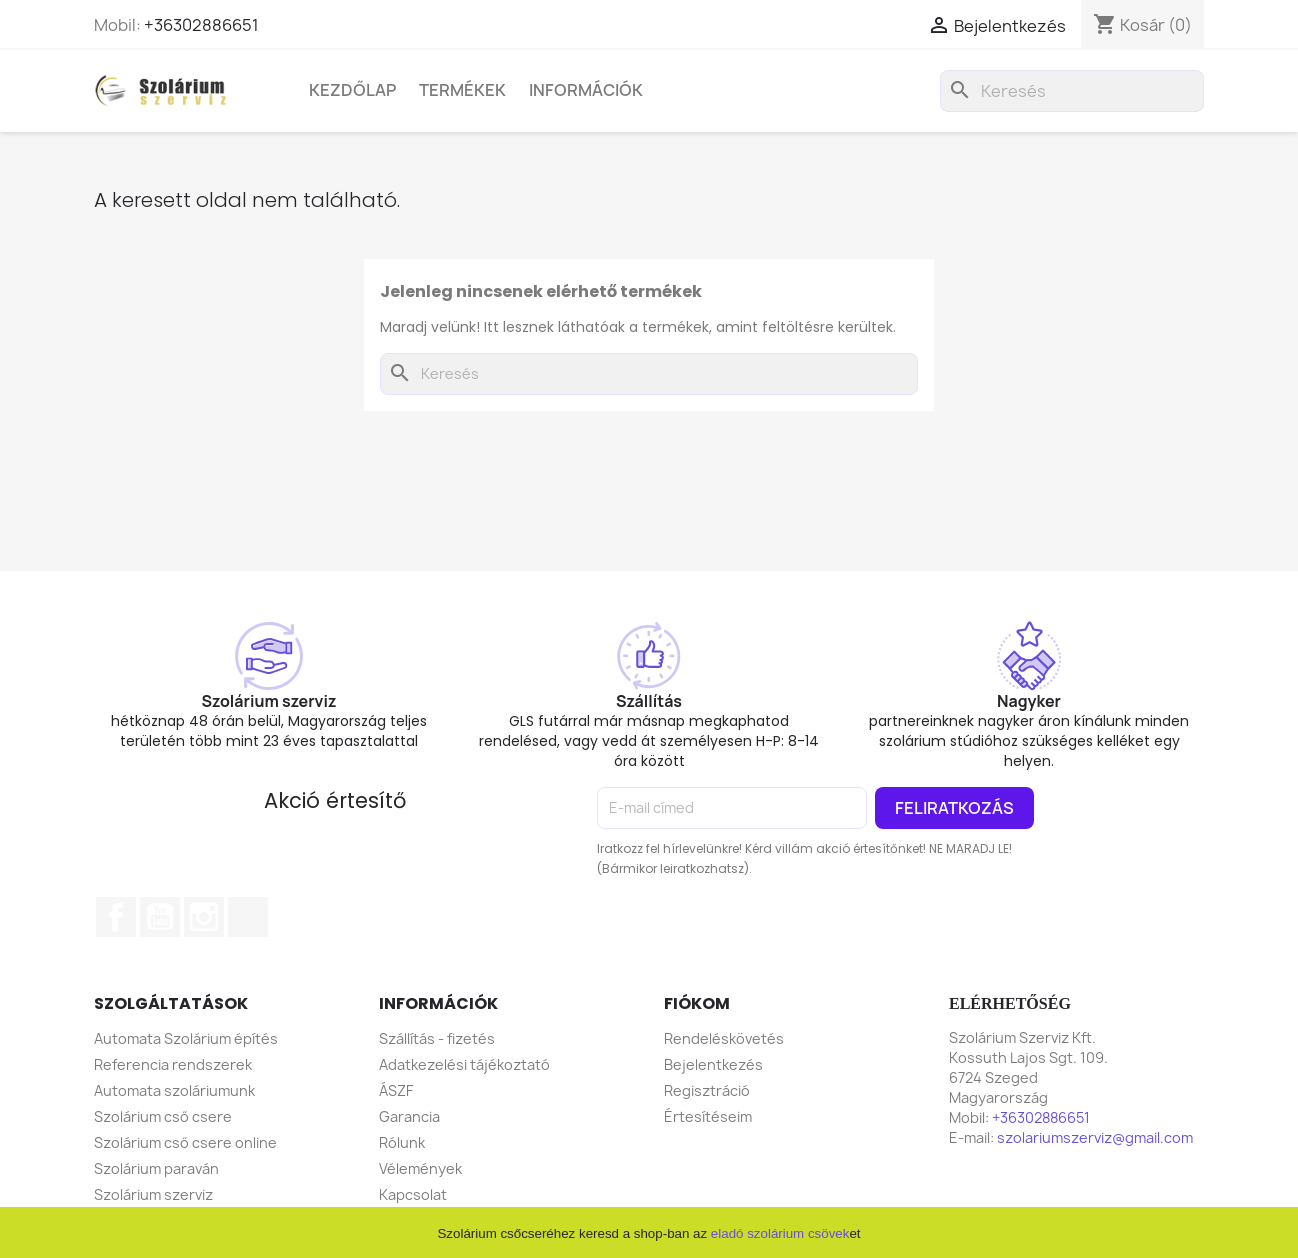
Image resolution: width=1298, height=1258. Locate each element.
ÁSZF (396, 1090)
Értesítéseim (708, 1116)
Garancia (409, 1116)
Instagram (204, 917)
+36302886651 (201, 25)
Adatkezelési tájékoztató (464, 1064)
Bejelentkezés (713, 1064)
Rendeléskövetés (724, 1038)
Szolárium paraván (156, 1168)
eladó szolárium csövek (780, 1233)
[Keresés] (1072, 91)
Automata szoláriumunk (174, 1090)
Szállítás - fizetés (437, 1038)
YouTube (160, 917)
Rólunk (402, 1142)
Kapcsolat (413, 1194)
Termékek (462, 90)
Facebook (116, 917)
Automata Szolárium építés (186, 1038)
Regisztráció (707, 1090)
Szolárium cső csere (163, 1116)
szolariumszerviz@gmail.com (1095, 1137)
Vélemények (420, 1168)
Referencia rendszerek (173, 1064)
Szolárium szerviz (153, 1194)
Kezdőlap (352, 90)
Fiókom (697, 1003)
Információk (586, 90)
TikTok (248, 917)
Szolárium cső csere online (185, 1142)
